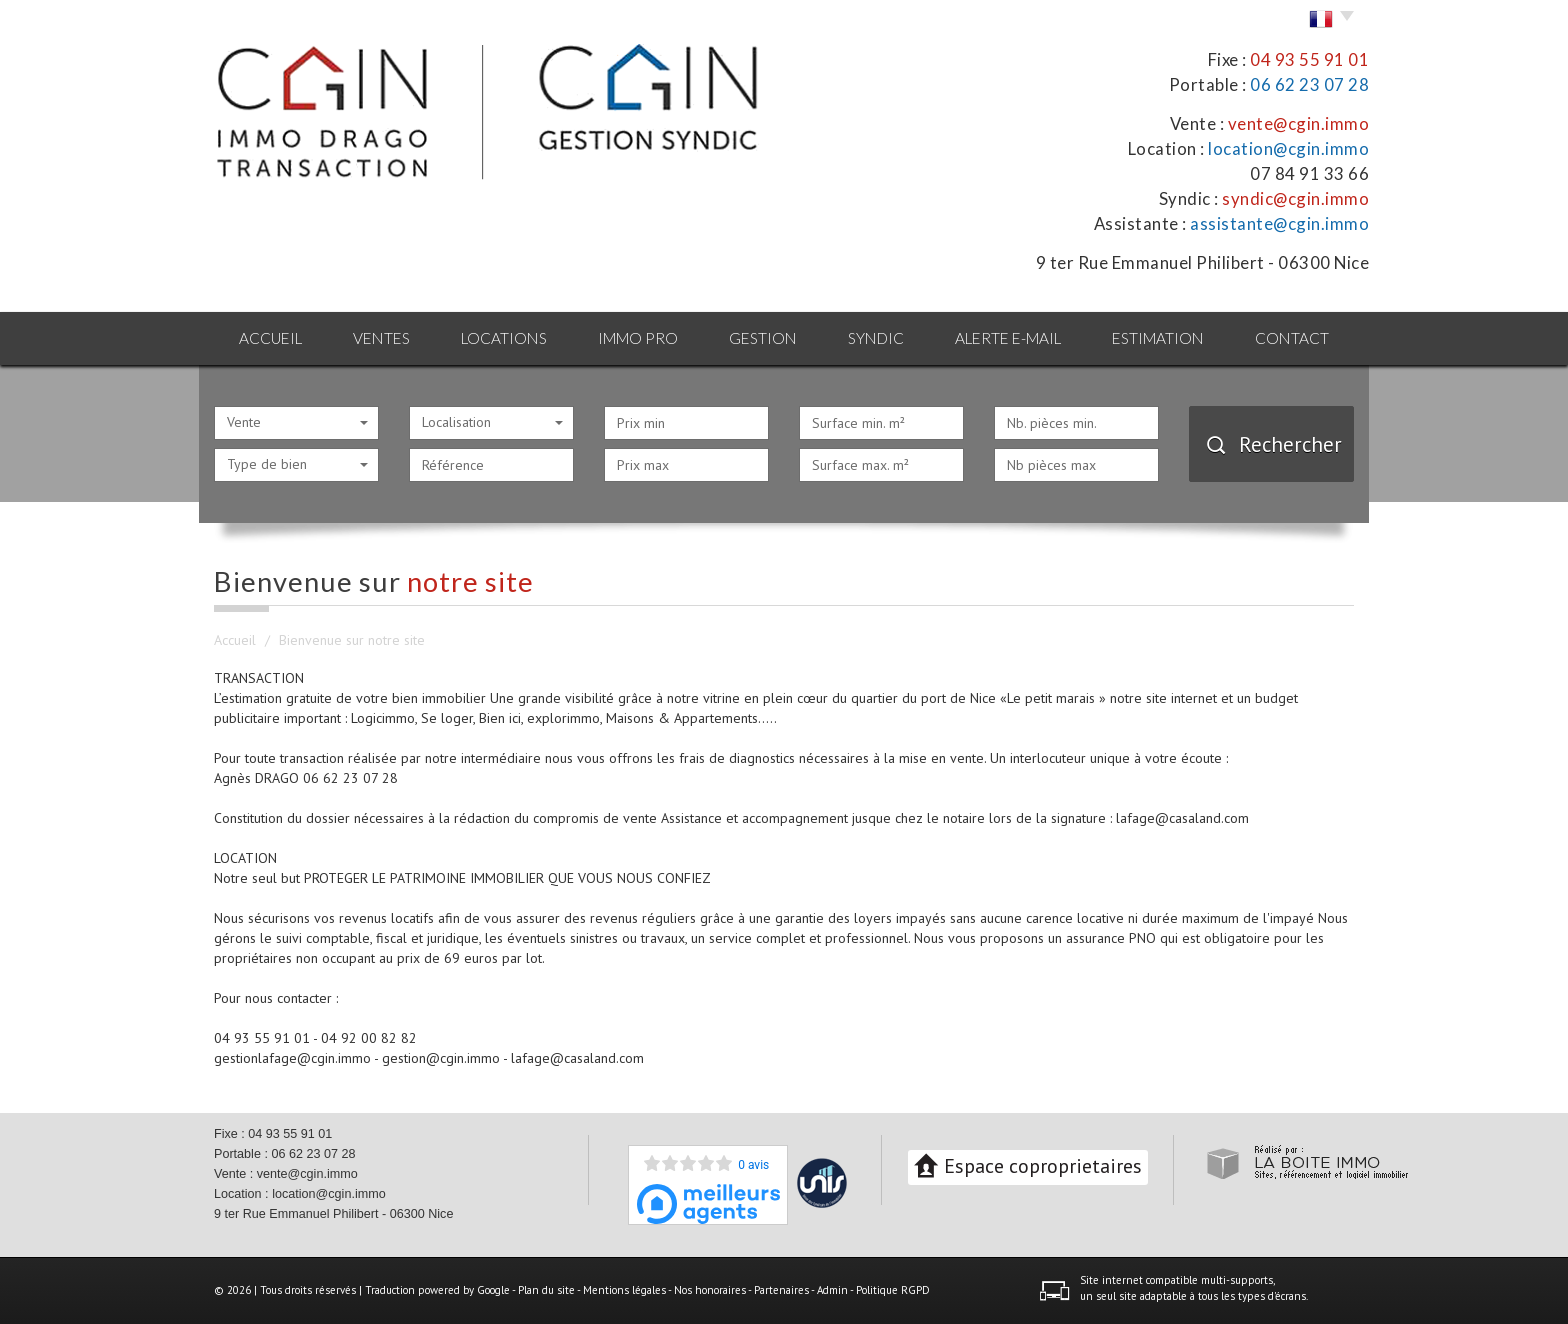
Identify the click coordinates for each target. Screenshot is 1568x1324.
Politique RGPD (893, 1290)
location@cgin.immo (1288, 148)
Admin (832, 1290)
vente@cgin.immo (1299, 123)
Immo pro (638, 338)
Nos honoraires (710, 1290)
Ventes (381, 338)
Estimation (1158, 338)
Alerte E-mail (1008, 338)
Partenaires (781, 1290)
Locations (504, 338)
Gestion (763, 338)
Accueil (270, 338)
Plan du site (546, 1290)
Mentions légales (624, 1290)
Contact (1292, 338)
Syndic (876, 338)
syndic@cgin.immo (1295, 198)
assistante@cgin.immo (1279, 223)
